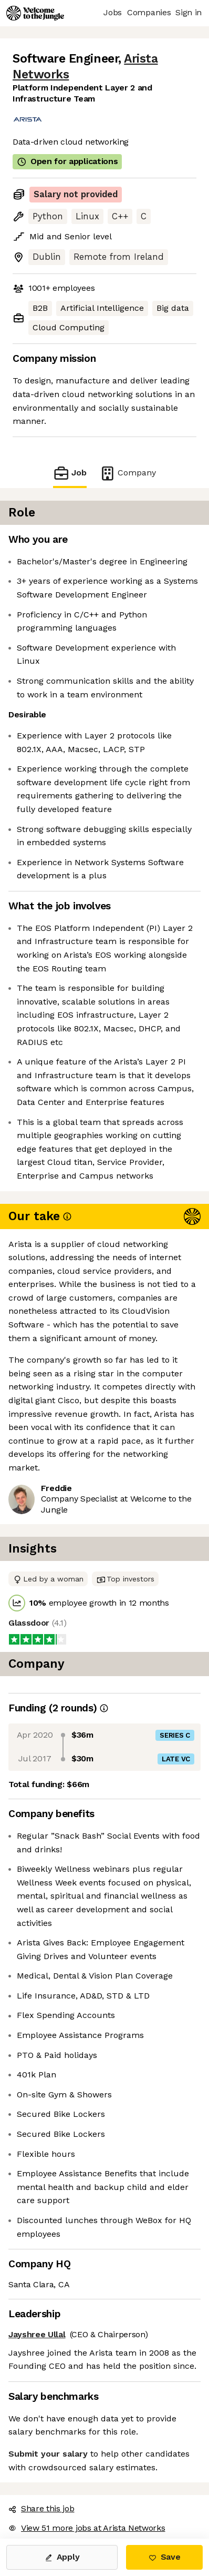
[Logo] (35, 13)
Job (70, 473)
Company (127, 473)
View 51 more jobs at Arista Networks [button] (86, 2528)
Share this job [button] (41, 2508)
